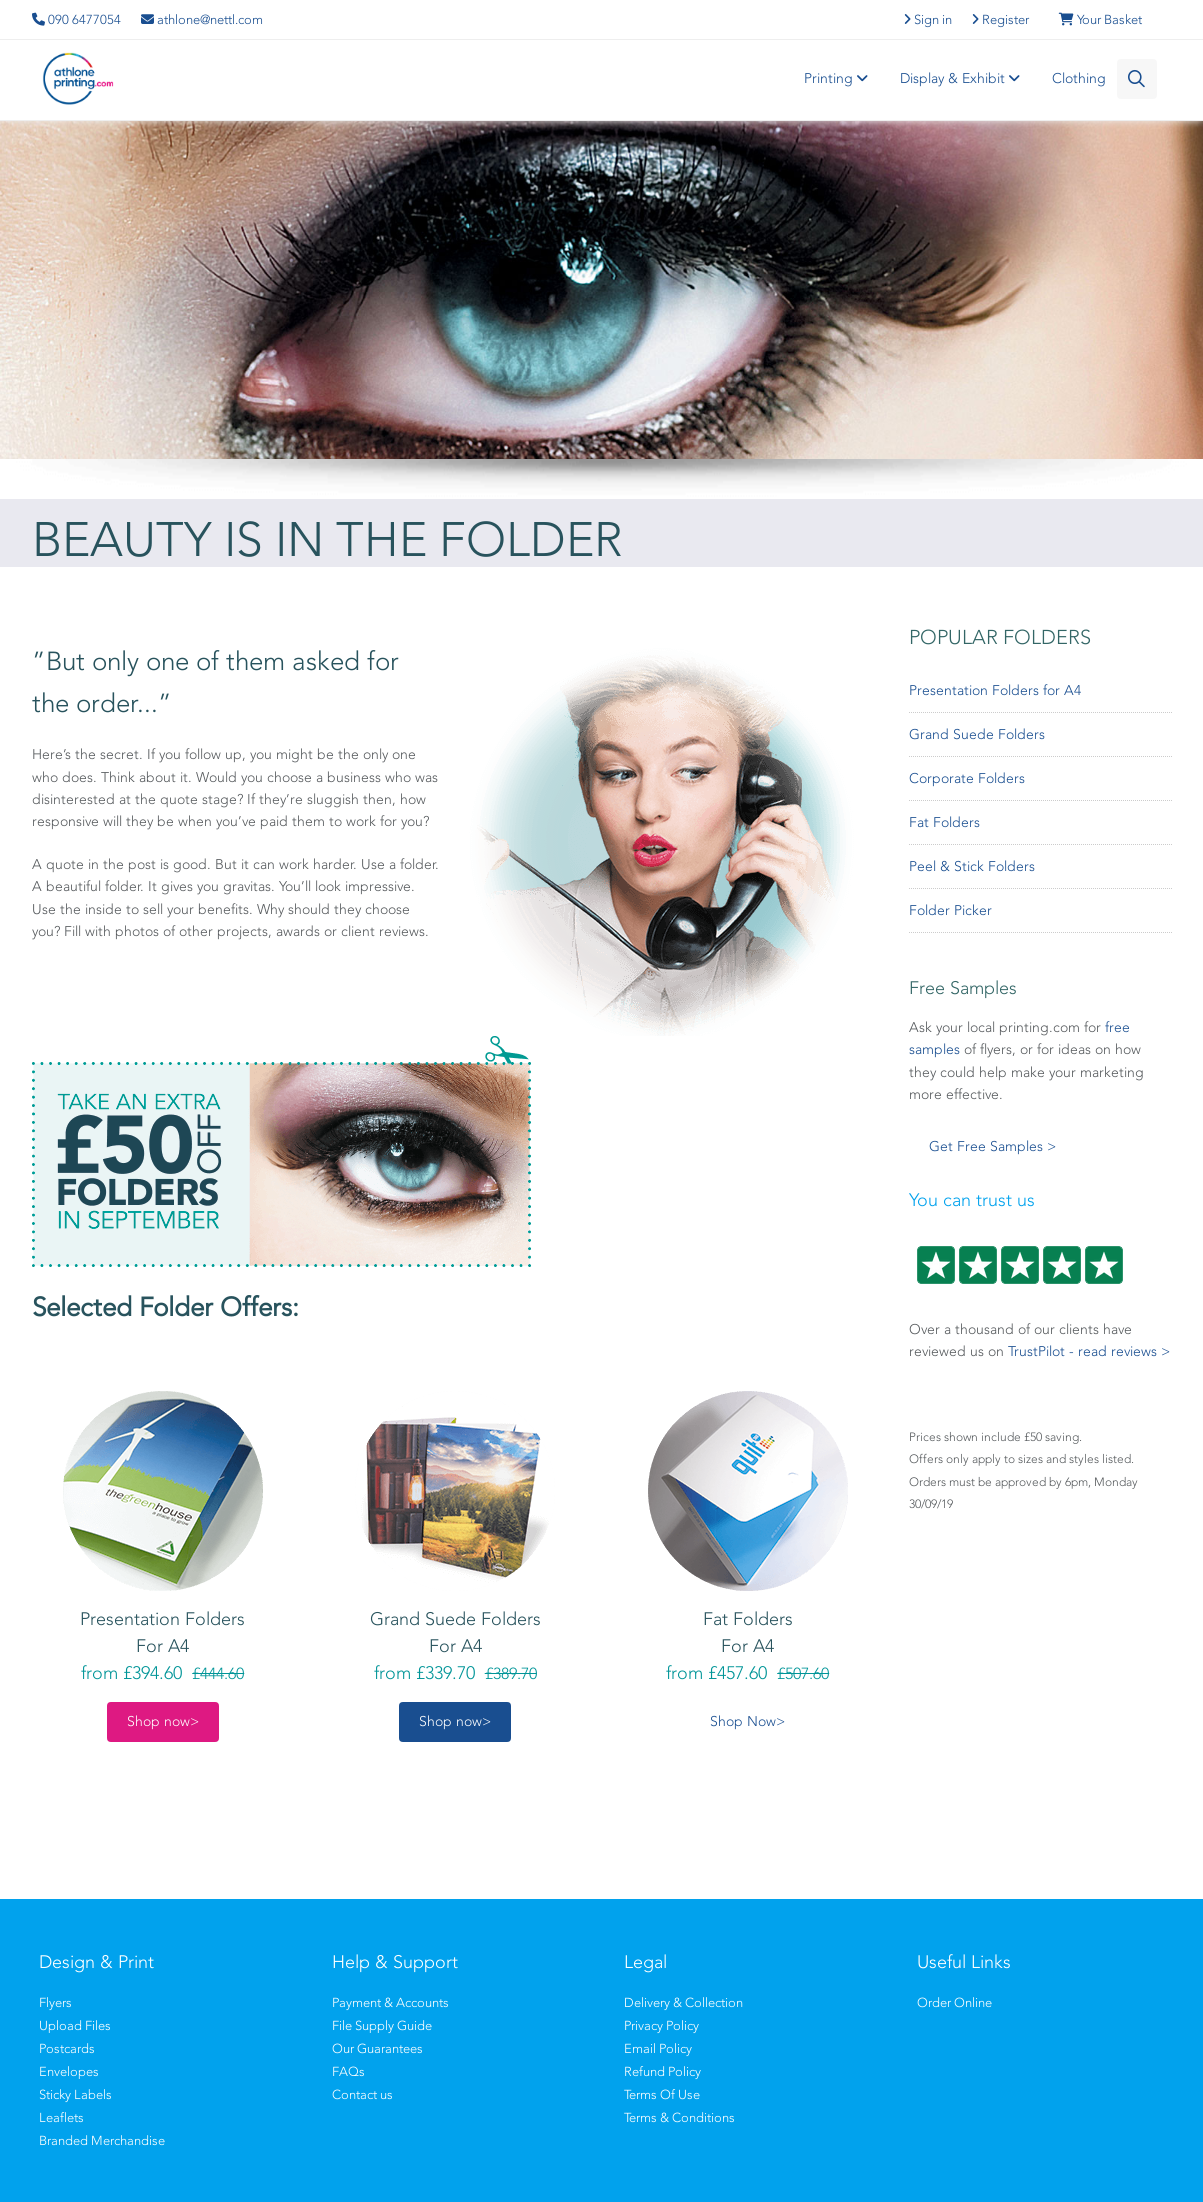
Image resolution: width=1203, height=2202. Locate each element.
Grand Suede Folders (977, 734)
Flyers (55, 2002)
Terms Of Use (662, 2094)
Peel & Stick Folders (972, 866)
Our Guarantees (377, 2048)
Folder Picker (950, 910)
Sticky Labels (75, 2094)
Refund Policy (662, 2071)
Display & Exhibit (963, 78)
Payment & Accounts (390, 2002)
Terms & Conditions (679, 2117)
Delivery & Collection (683, 2002)
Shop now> (163, 1721)
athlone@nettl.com (202, 19)
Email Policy (658, 2048)
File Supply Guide (382, 2025)
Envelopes (69, 2071)
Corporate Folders (967, 778)
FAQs (348, 2071)
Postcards (67, 2048)
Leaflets (61, 2117)
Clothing (1079, 78)
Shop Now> (747, 1721)
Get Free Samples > (992, 1146)
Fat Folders (944, 822)
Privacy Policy (661, 2025)
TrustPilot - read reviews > (1089, 1351)
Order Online (954, 2002)
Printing (839, 78)
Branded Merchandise (102, 2140)
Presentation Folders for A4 (995, 690)
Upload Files (75, 2025)
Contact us (362, 2094)
